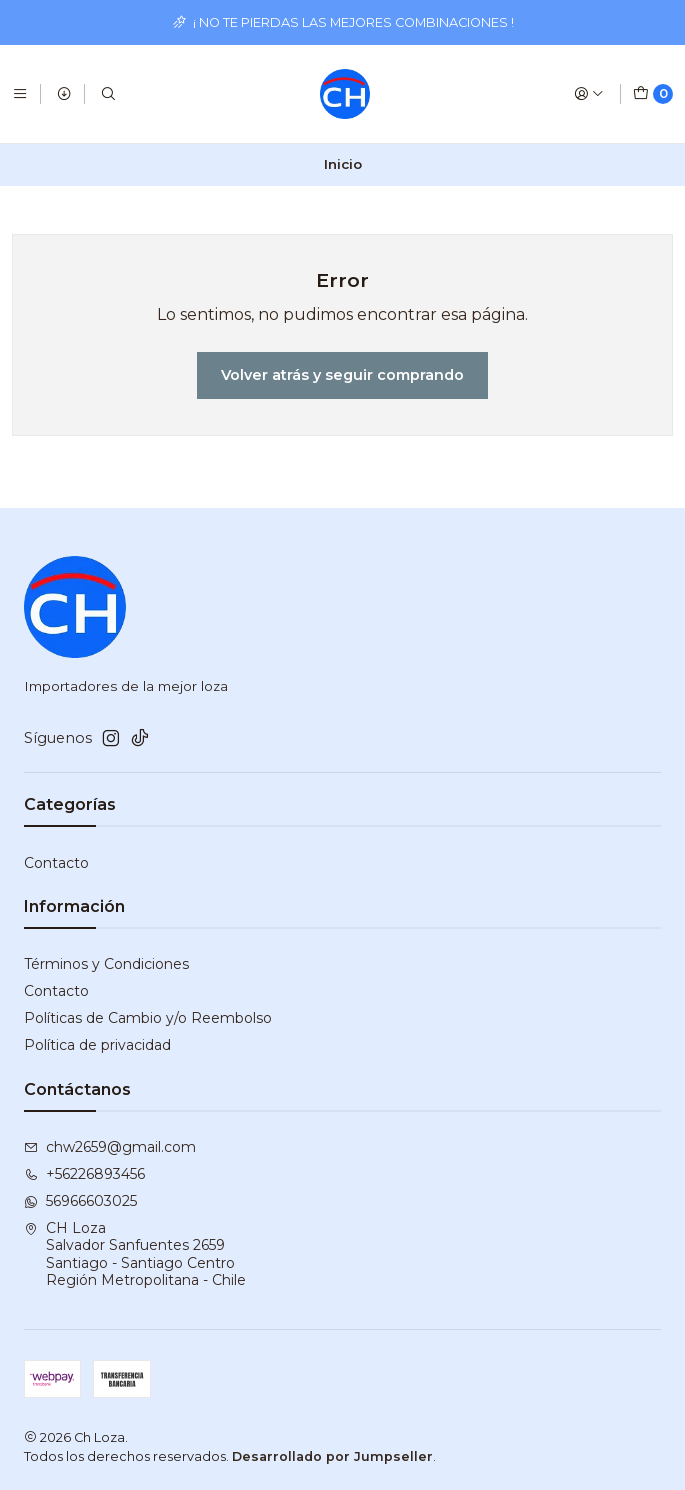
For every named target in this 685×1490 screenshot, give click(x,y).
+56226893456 (84, 1174)
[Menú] (20, 94)
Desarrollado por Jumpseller (332, 1456)
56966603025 (80, 1201)
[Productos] (64, 94)
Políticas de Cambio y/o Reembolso (148, 1018)
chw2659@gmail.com (110, 1147)
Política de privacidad (97, 1045)
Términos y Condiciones (106, 964)
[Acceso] (589, 94)
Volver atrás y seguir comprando (342, 375)
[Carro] (653, 94)
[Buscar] (108, 94)
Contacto (56, 863)
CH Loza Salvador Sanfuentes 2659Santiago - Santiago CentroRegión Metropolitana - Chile (135, 1254)
